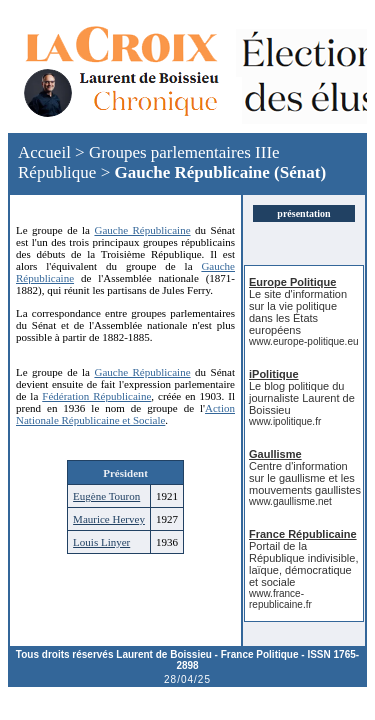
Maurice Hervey (109, 519)
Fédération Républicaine (96, 396)
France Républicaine (303, 534)
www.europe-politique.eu (304, 341)
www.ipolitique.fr (285, 421)
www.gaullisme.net (290, 501)
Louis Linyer (101, 542)
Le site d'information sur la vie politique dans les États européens (298, 312)
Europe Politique (292, 282)
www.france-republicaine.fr (280, 599)
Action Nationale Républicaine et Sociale (125, 414)
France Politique (260, 654)
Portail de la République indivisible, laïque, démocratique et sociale (303, 564)
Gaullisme (275, 454)
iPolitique (274, 374)
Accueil (44, 152)
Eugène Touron (106, 496)
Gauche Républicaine (191, 172)
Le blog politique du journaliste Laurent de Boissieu (302, 398)
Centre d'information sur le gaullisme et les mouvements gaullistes (305, 478)
